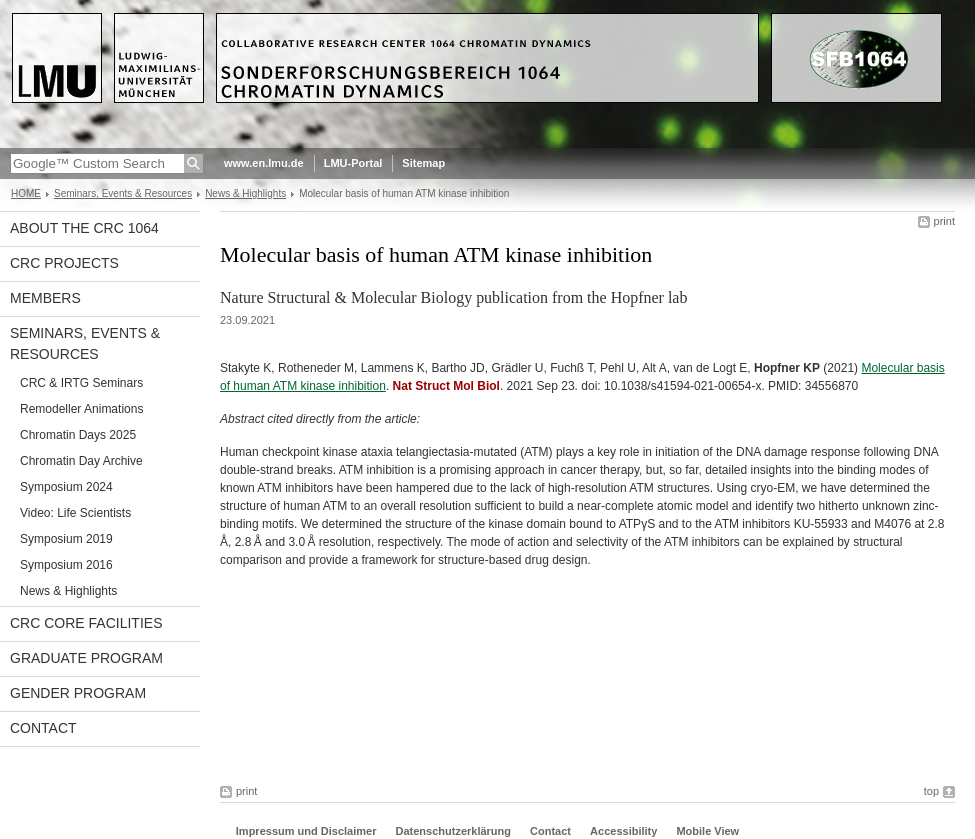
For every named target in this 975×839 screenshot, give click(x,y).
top (931, 791)
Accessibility (625, 831)
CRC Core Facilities (86, 623)
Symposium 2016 (66, 565)
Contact (43, 728)
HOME (26, 193)
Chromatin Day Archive (81, 461)
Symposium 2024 (66, 487)
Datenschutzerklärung (453, 831)
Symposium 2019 (66, 539)
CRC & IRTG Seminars (81, 383)
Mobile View (707, 831)
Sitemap (423, 163)
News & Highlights (245, 193)
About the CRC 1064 (84, 228)
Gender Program (78, 693)
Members (45, 298)
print (944, 221)
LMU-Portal (353, 163)
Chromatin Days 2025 (78, 435)
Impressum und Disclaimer (306, 831)
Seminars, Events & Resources (123, 193)
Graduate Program (86, 658)
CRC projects (64, 263)
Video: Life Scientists (75, 513)
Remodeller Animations (81, 409)
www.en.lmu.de (264, 163)
